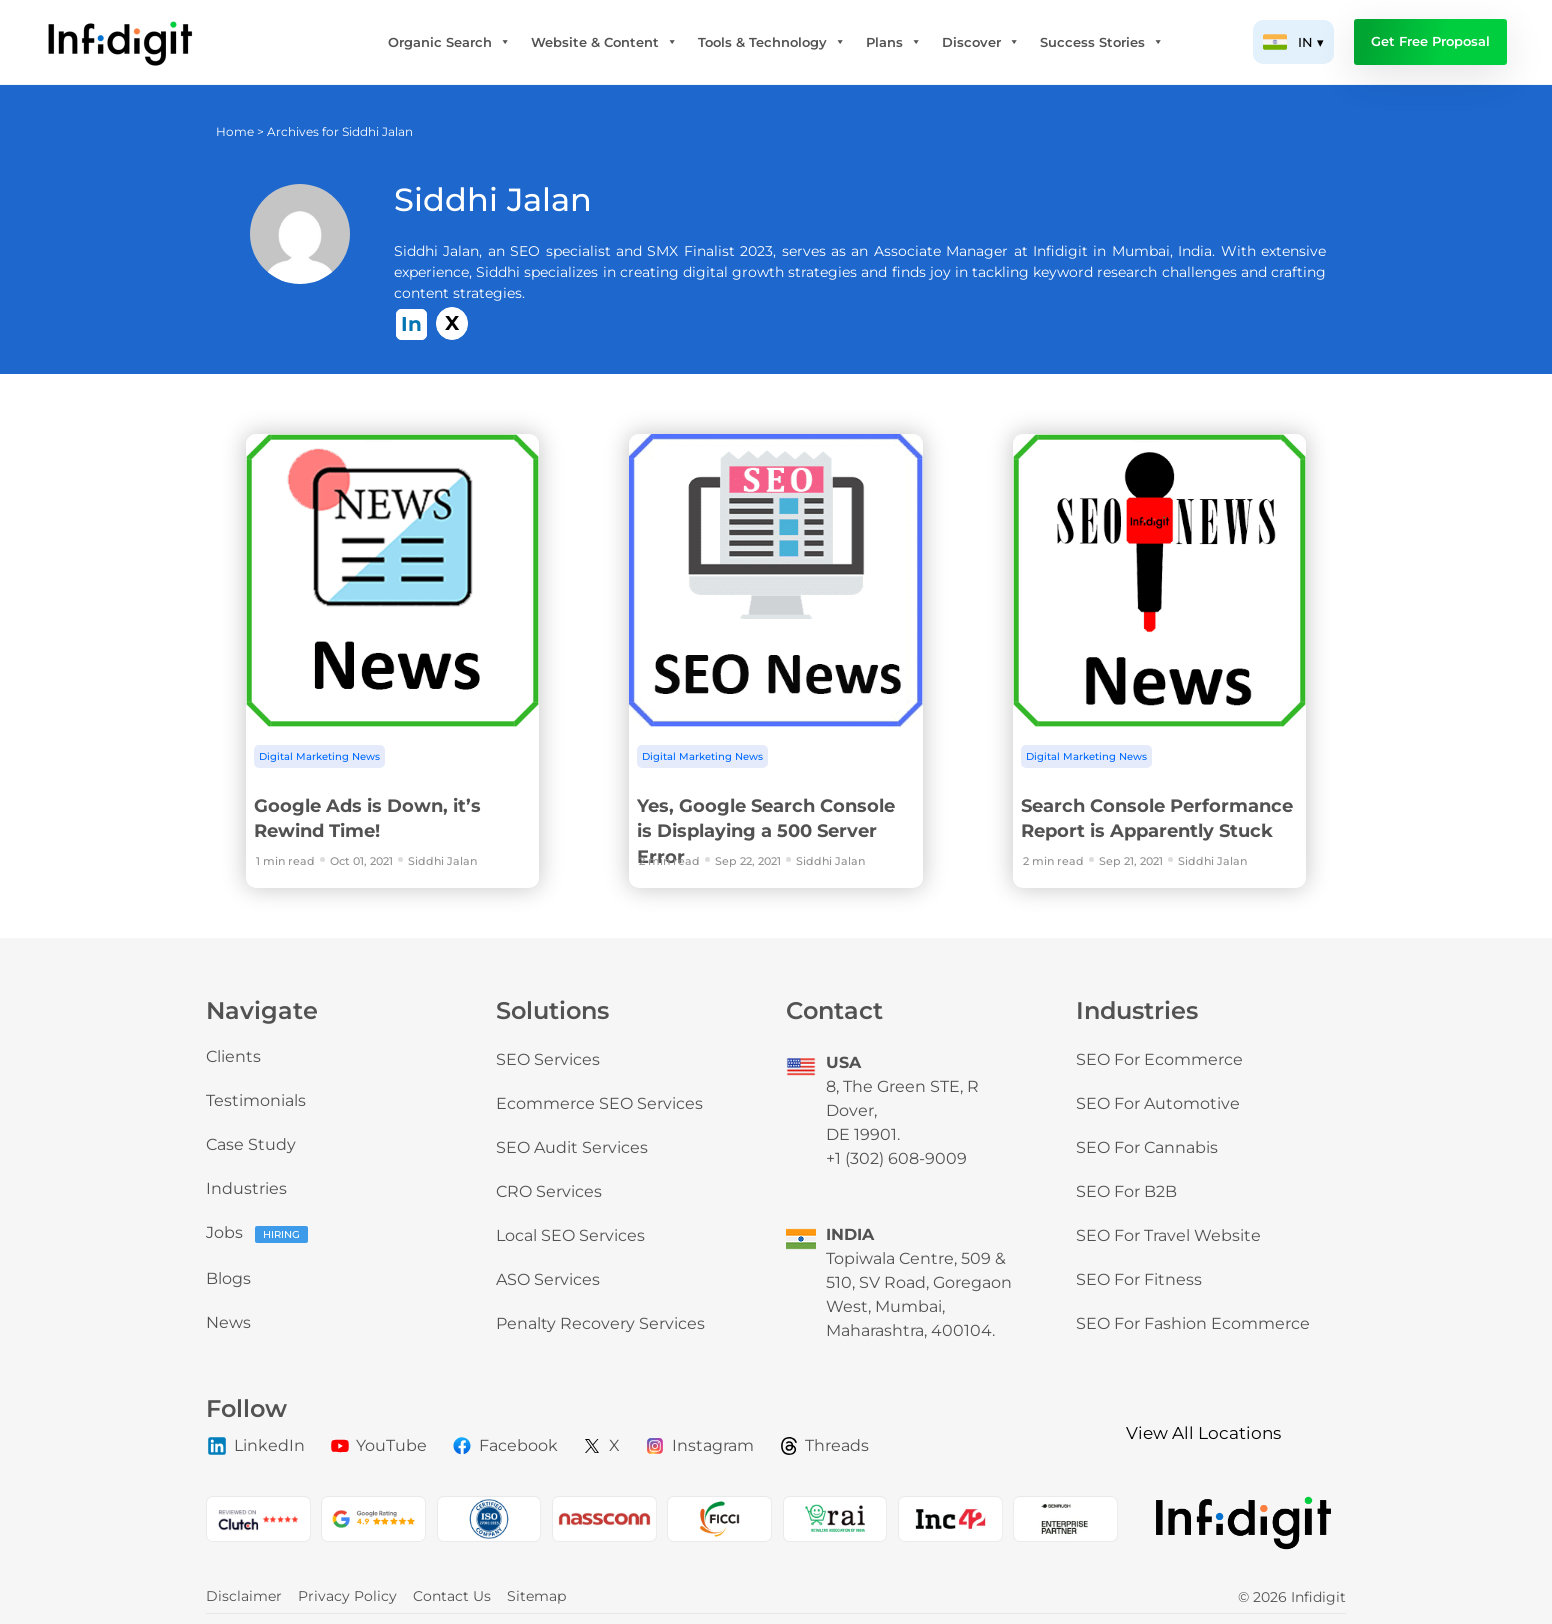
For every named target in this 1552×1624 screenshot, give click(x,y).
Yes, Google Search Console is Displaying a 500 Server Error (766, 831)
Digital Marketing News (319, 756)
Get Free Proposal (1430, 41)
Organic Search (449, 42)
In (411, 324)
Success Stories (1102, 42)
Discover (981, 42)
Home (235, 131)
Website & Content (604, 42)
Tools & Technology (772, 42)
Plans (894, 42)
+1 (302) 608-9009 (896, 1158)
